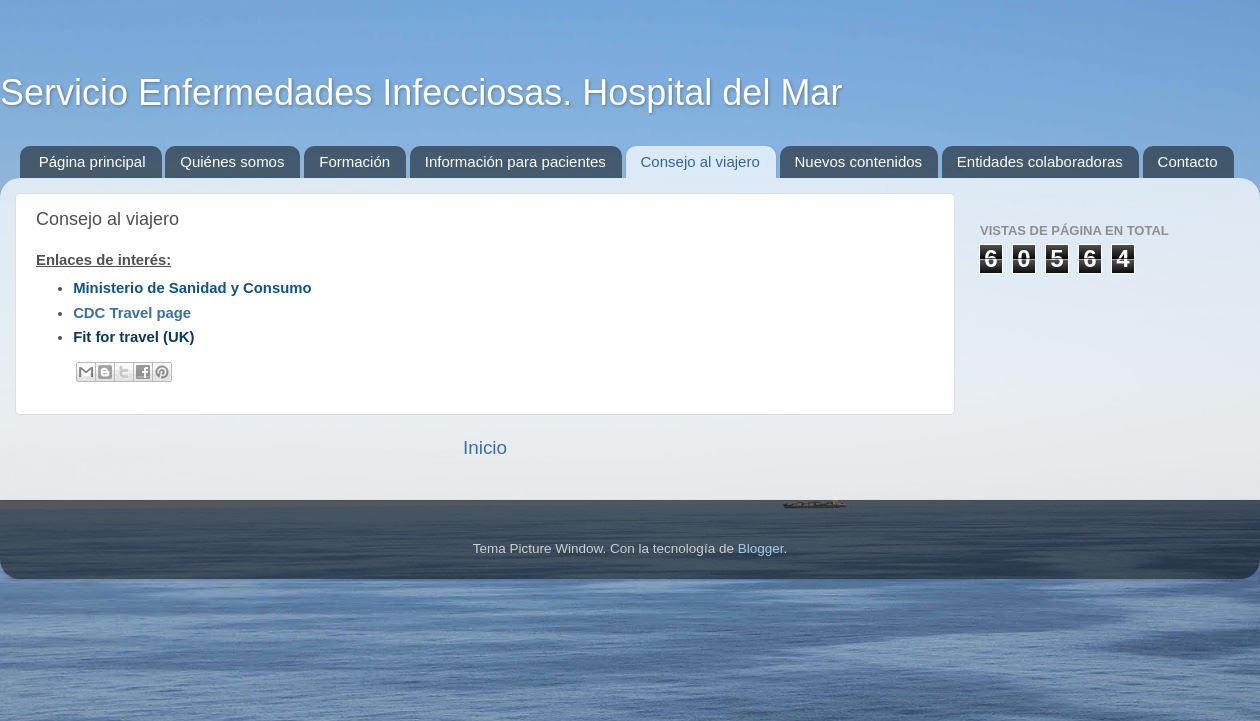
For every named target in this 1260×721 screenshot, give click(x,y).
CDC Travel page (132, 313)
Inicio (485, 447)
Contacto (1188, 161)
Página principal (92, 161)
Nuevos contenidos (859, 161)
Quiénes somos (232, 161)
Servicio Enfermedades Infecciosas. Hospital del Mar (421, 92)
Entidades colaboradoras (1040, 161)
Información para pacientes (515, 161)
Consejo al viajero (700, 161)
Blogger (761, 548)
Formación (354, 161)
